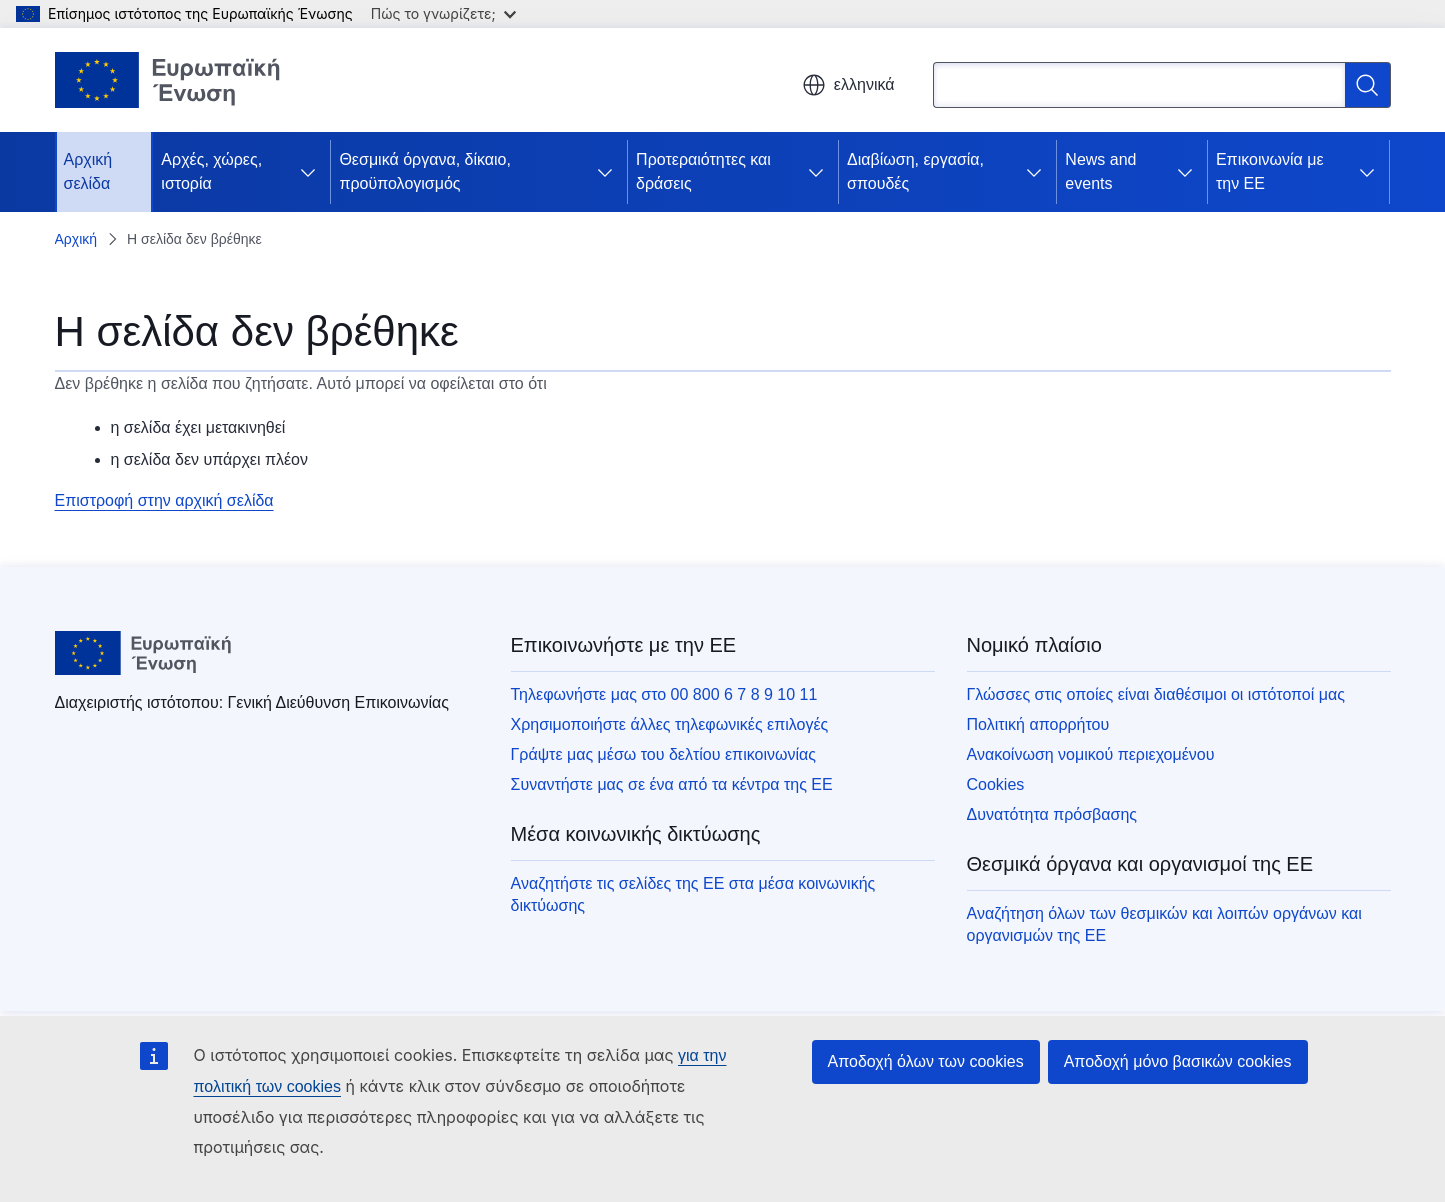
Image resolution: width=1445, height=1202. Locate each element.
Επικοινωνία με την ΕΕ (1270, 171)
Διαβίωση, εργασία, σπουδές (915, 171)
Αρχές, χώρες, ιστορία (211, 171)
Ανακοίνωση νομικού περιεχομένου (1091, 754)
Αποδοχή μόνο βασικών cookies (1178, 1061)
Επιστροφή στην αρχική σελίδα (164, 500)
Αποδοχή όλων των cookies (926, 1061)
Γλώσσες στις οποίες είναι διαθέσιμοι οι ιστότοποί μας (1156, 694)
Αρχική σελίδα (88, 171)
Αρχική (76, 239)
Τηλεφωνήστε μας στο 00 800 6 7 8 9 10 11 (664, 694)
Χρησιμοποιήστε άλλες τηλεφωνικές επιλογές (670, 724)
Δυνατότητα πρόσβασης (1052, 814)
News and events (1100, 171)
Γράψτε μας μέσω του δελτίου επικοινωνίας (663, 754)
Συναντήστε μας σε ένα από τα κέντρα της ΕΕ (672, 784)
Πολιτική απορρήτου (1038, 724)
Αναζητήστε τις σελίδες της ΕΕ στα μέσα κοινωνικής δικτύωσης (693, 894)
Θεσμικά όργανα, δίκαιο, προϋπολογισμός (425, 171)
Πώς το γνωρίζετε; (443, 13)
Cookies (996, 784)
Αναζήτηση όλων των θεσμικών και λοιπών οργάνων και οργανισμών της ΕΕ (1164, 924)
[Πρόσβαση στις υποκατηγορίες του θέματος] (308, 172)
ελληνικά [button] (848, 85)
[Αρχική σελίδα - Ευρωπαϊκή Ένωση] (168, 80)
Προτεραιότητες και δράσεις (703, 171)
